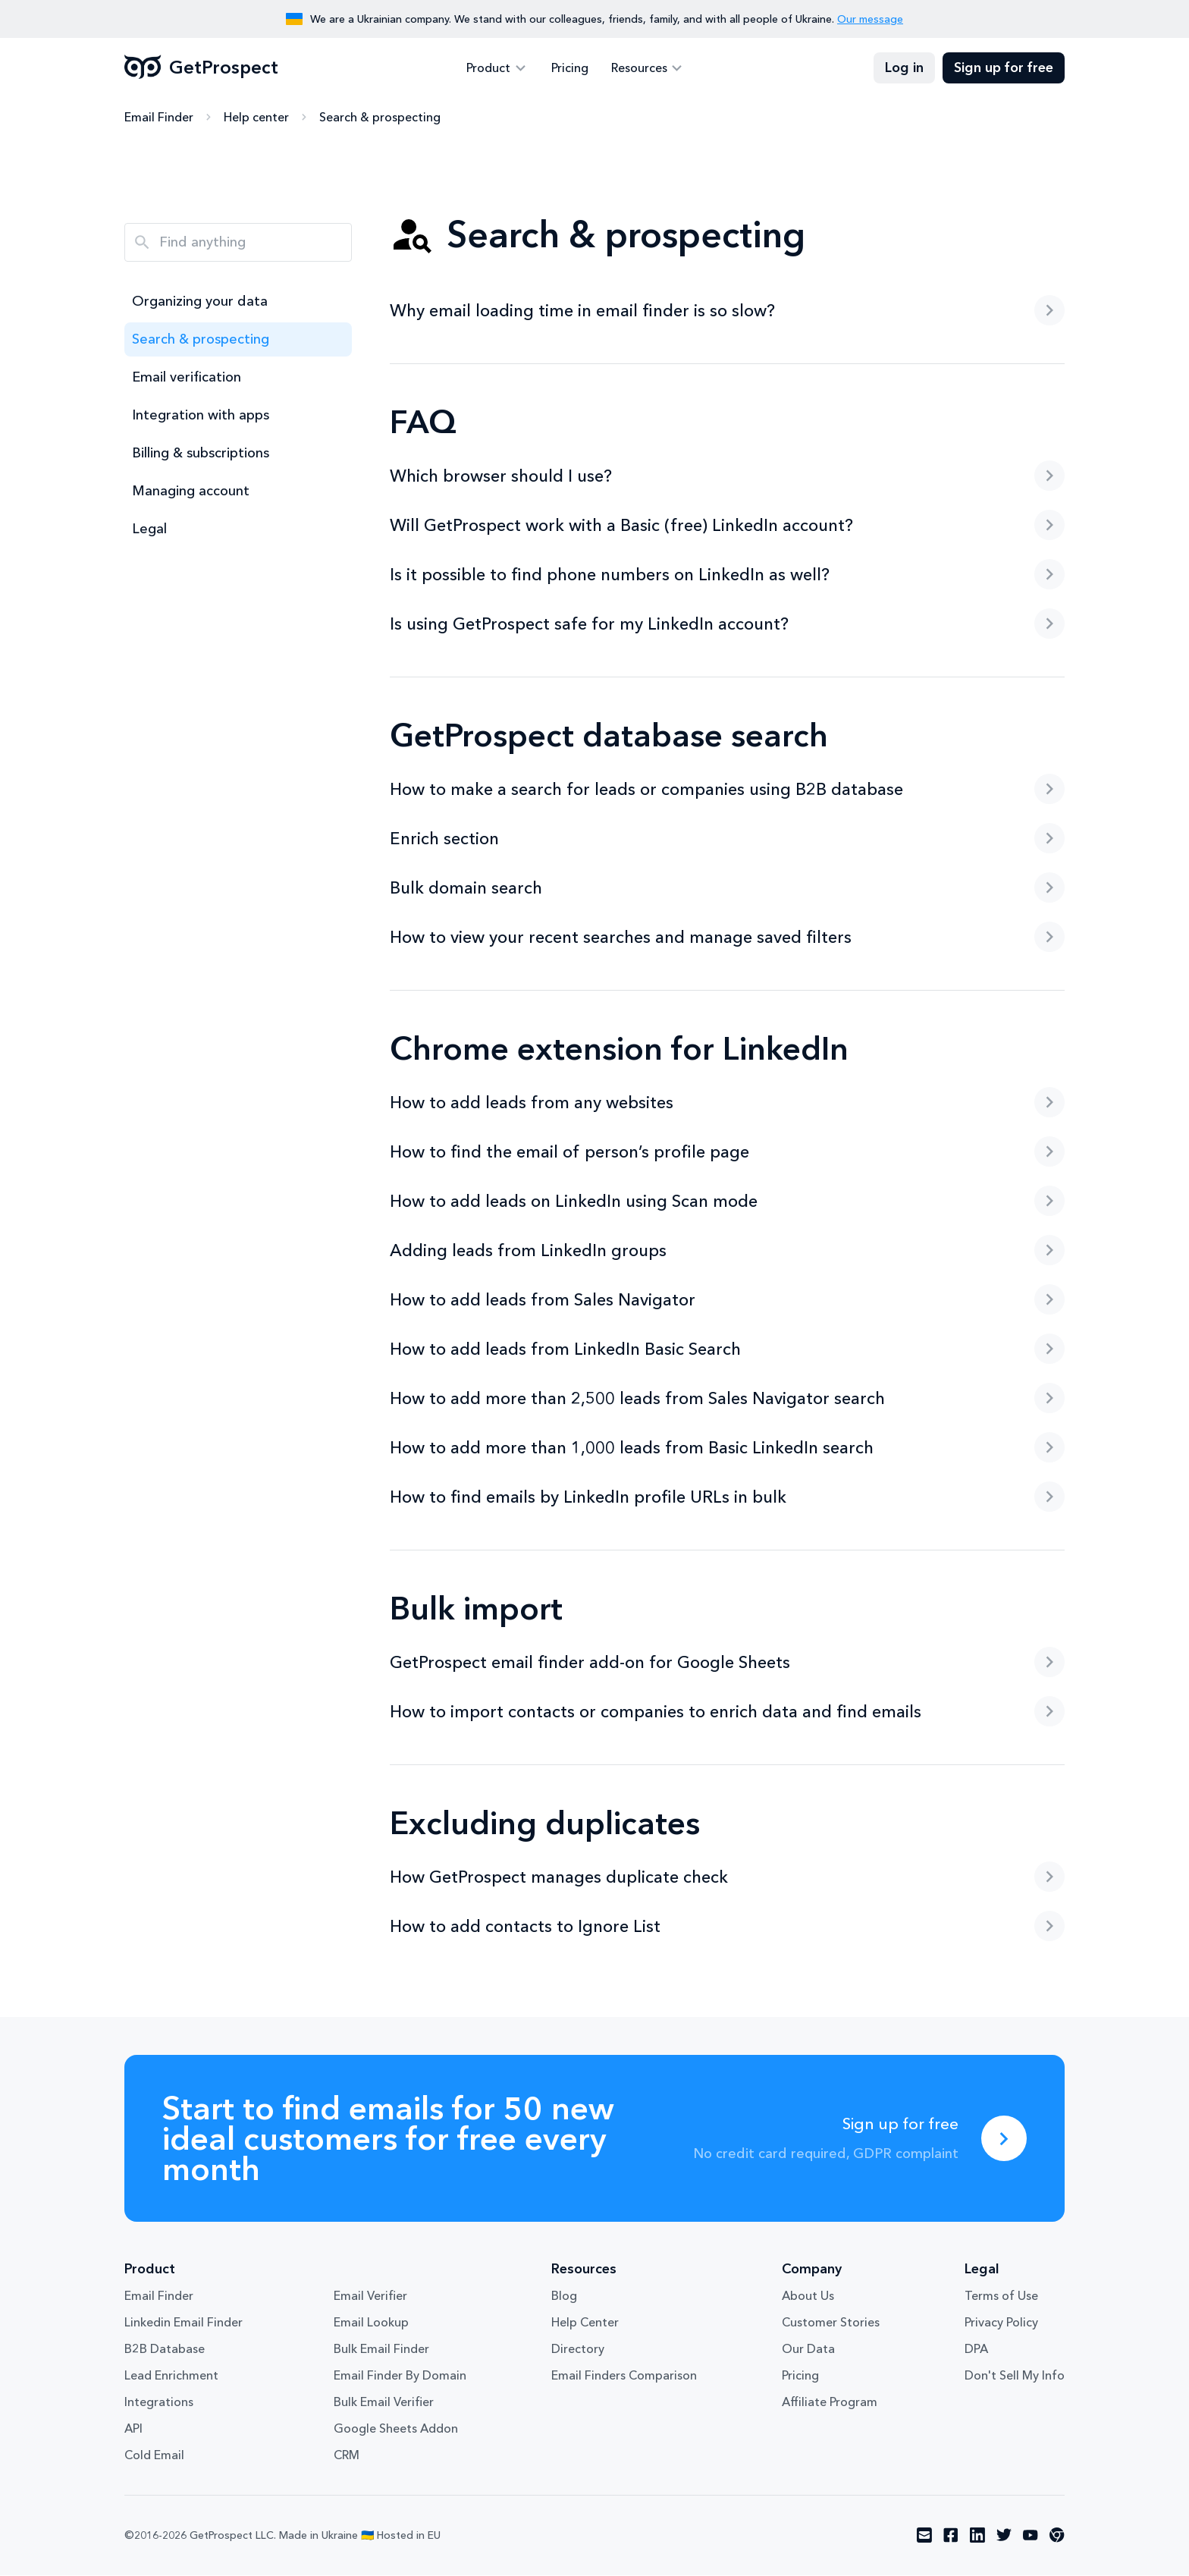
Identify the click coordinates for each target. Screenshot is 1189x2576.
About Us (808, 2296)
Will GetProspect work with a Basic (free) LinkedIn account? (727, 525)
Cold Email (154, 2456)
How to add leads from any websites (727, 1103)
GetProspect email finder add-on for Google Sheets (727, 1663)
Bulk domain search (727, 888)
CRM (346, 2456)
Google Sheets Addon (396, 2429)
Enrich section (727, 839)
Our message (870, 19)
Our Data (808, 2350)
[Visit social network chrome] (1057, 2536)
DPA (976, 2350)
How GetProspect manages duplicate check (727, 1877)
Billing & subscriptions (200, 453)
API (133, 2429)
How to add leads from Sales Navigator (727, 1300)
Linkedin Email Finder (183, 2323)
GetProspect (201, 68)
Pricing (569, 68)
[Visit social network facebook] (950, 2536)
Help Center (585, 2323)
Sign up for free (1003, 68)
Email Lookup (371, 2323)
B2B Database (164, 2350)
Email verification (186, 377)
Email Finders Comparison (624, 2376)
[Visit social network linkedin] (977, 2536)
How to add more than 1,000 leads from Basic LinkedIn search (727, 1448)
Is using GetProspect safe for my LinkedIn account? (727, 624)
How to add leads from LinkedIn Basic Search (727, 1349)
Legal (149, 529)
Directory (577, 2350)
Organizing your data (200, 302)
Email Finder (158, 117)
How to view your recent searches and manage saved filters (727, 937)
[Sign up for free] (1004, 2139)
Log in (904, 68)
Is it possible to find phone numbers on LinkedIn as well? (727, 575)
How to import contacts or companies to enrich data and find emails (727, 1712)
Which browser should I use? (727, 476)
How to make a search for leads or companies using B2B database (727, 789)
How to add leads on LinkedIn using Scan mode (727, 1201)
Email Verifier (370, 2296)
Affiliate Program (829, 2403)
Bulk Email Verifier (384, 2403)
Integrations (158, 2403)
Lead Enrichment (171, 2376)
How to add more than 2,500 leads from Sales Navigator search (727, 1399)
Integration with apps (200, 415)
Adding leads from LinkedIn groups (727, 1251)
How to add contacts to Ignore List (727, 1927)
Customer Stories (831, 2323)
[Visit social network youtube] (1030, 2536)
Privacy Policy (1001, 2323)
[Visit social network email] (924, 2536)
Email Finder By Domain (400, 2376)
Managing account (190, 491)
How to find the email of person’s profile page (727, 1152)
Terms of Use (1001, 2296)
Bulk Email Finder (381, 2350)
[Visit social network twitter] (1004, 2536)
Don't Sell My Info (1015, 2376)
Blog (564, 2296)
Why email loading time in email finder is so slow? (727, 311)
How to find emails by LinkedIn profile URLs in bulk (727, 1497)
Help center (256, 117)
